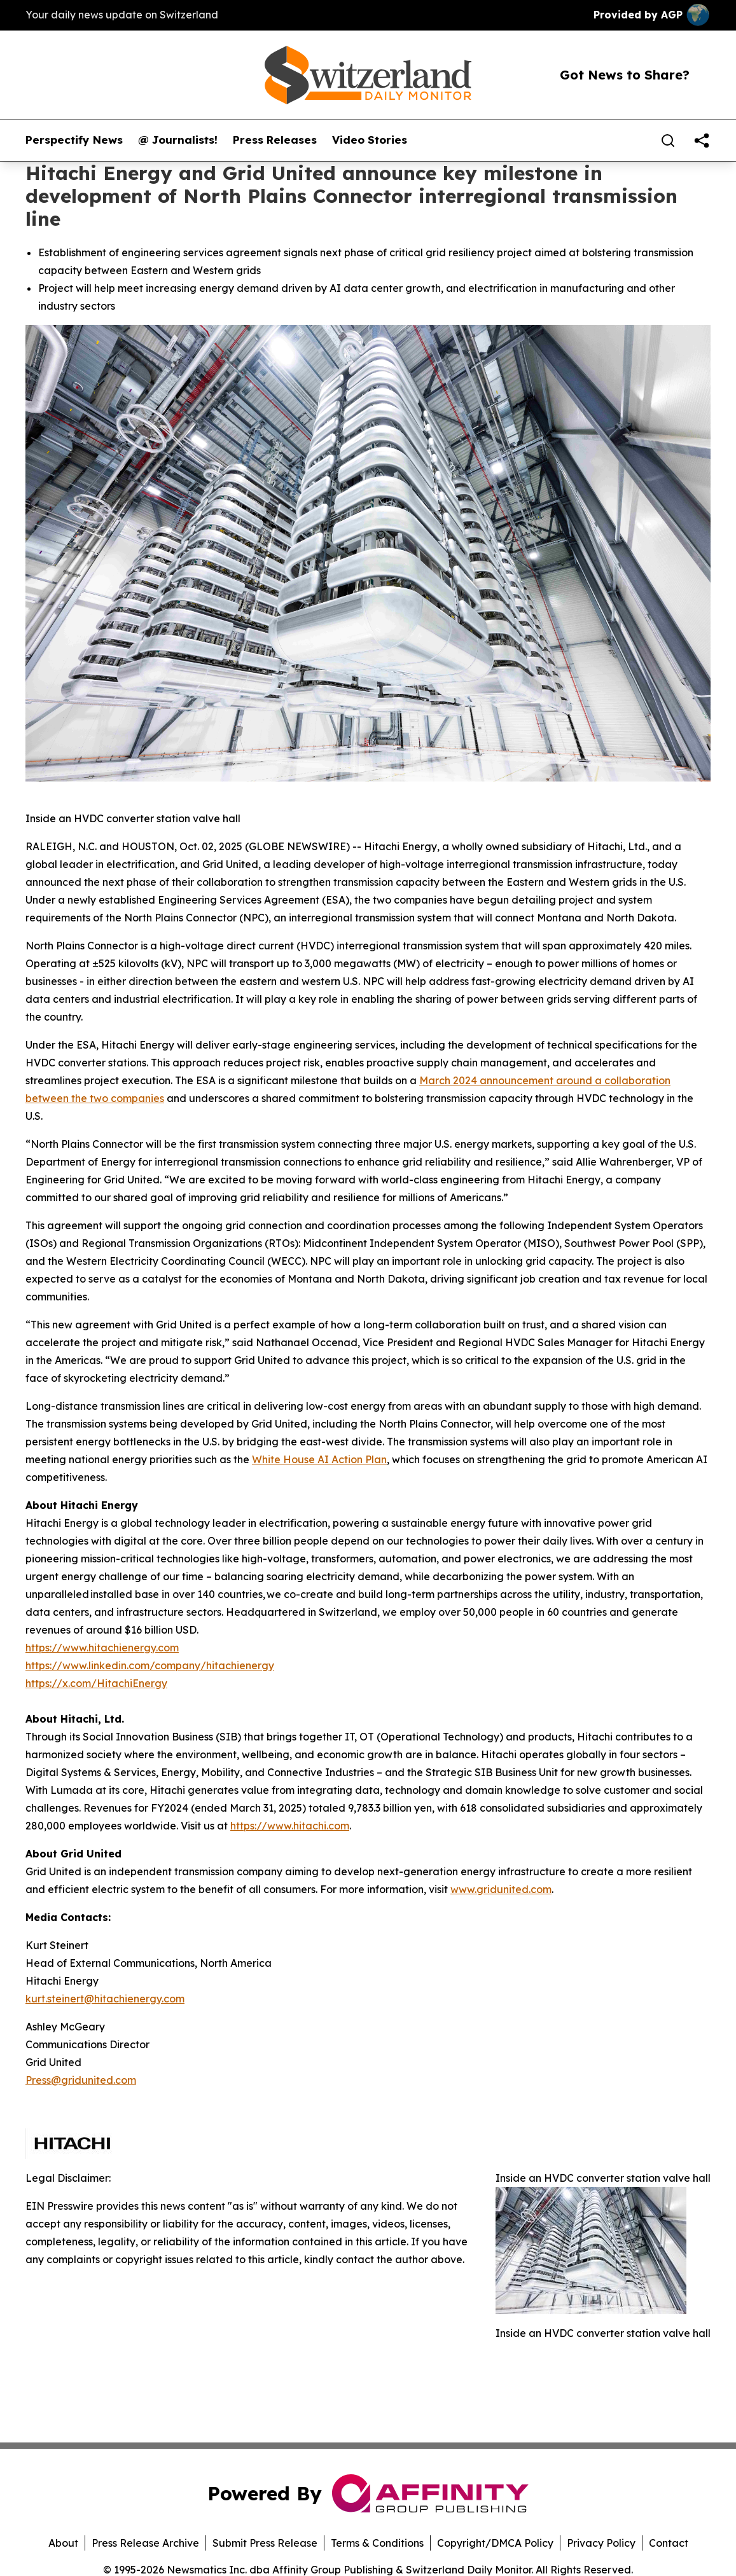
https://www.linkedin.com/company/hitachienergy (149, 1665)
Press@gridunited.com (80, 2080)
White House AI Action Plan (319, 1459)
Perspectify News (74, 140)
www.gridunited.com (501, 1889)
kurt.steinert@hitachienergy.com (104, 1998)
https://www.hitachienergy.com (102, 1647)
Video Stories (369, 140)
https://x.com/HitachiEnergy (96, 1683)
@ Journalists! (178, 140)
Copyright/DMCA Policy (495, 2543)
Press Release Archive (145, 2543)
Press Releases (275, 140)
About (63, 2543)
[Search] (668, 140)
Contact (668, 2543)
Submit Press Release (264, 2543)
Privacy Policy (601, 2543)
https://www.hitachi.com (289, 1825)
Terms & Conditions (377, 2543)
